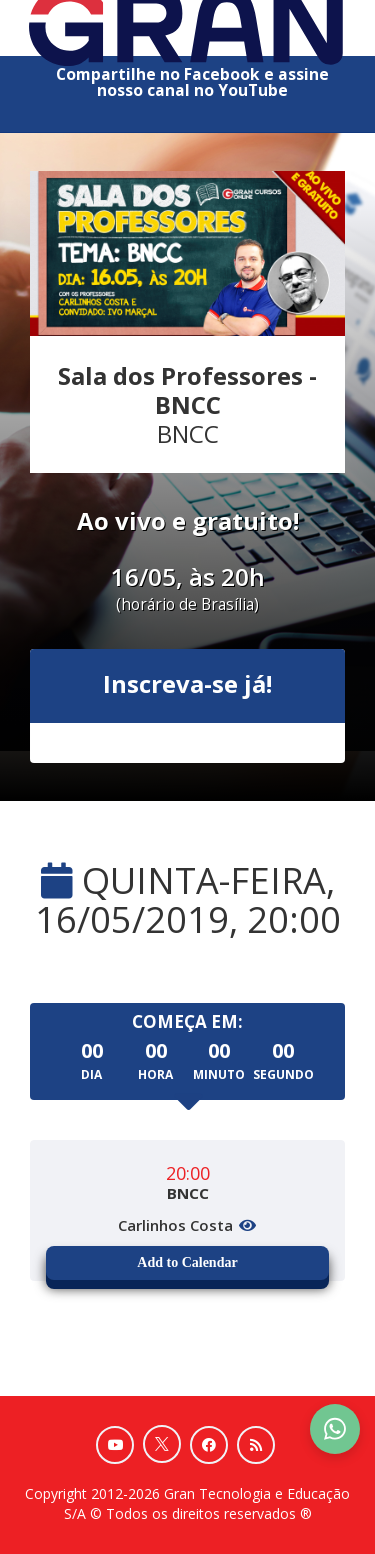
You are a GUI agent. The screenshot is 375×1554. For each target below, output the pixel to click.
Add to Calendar (187, 1262)
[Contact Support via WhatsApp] (335, 1429)
